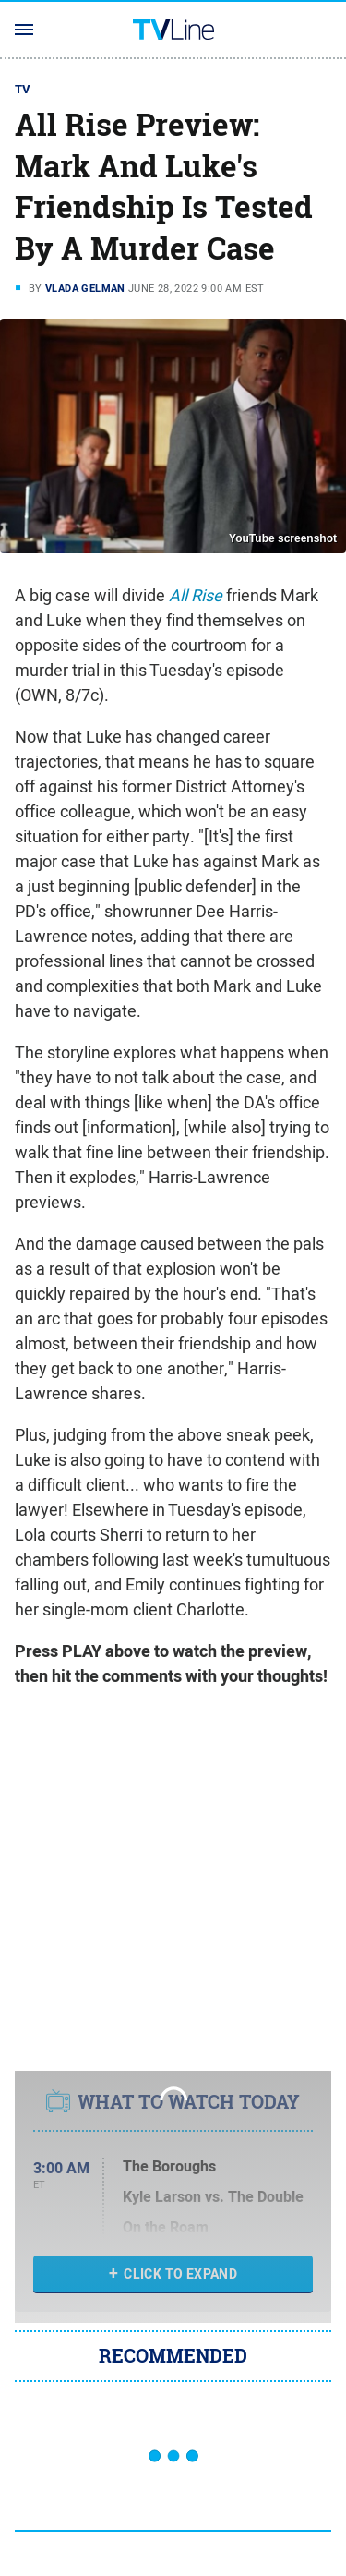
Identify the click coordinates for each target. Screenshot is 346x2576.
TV (23, 89)
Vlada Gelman (85, 288)
